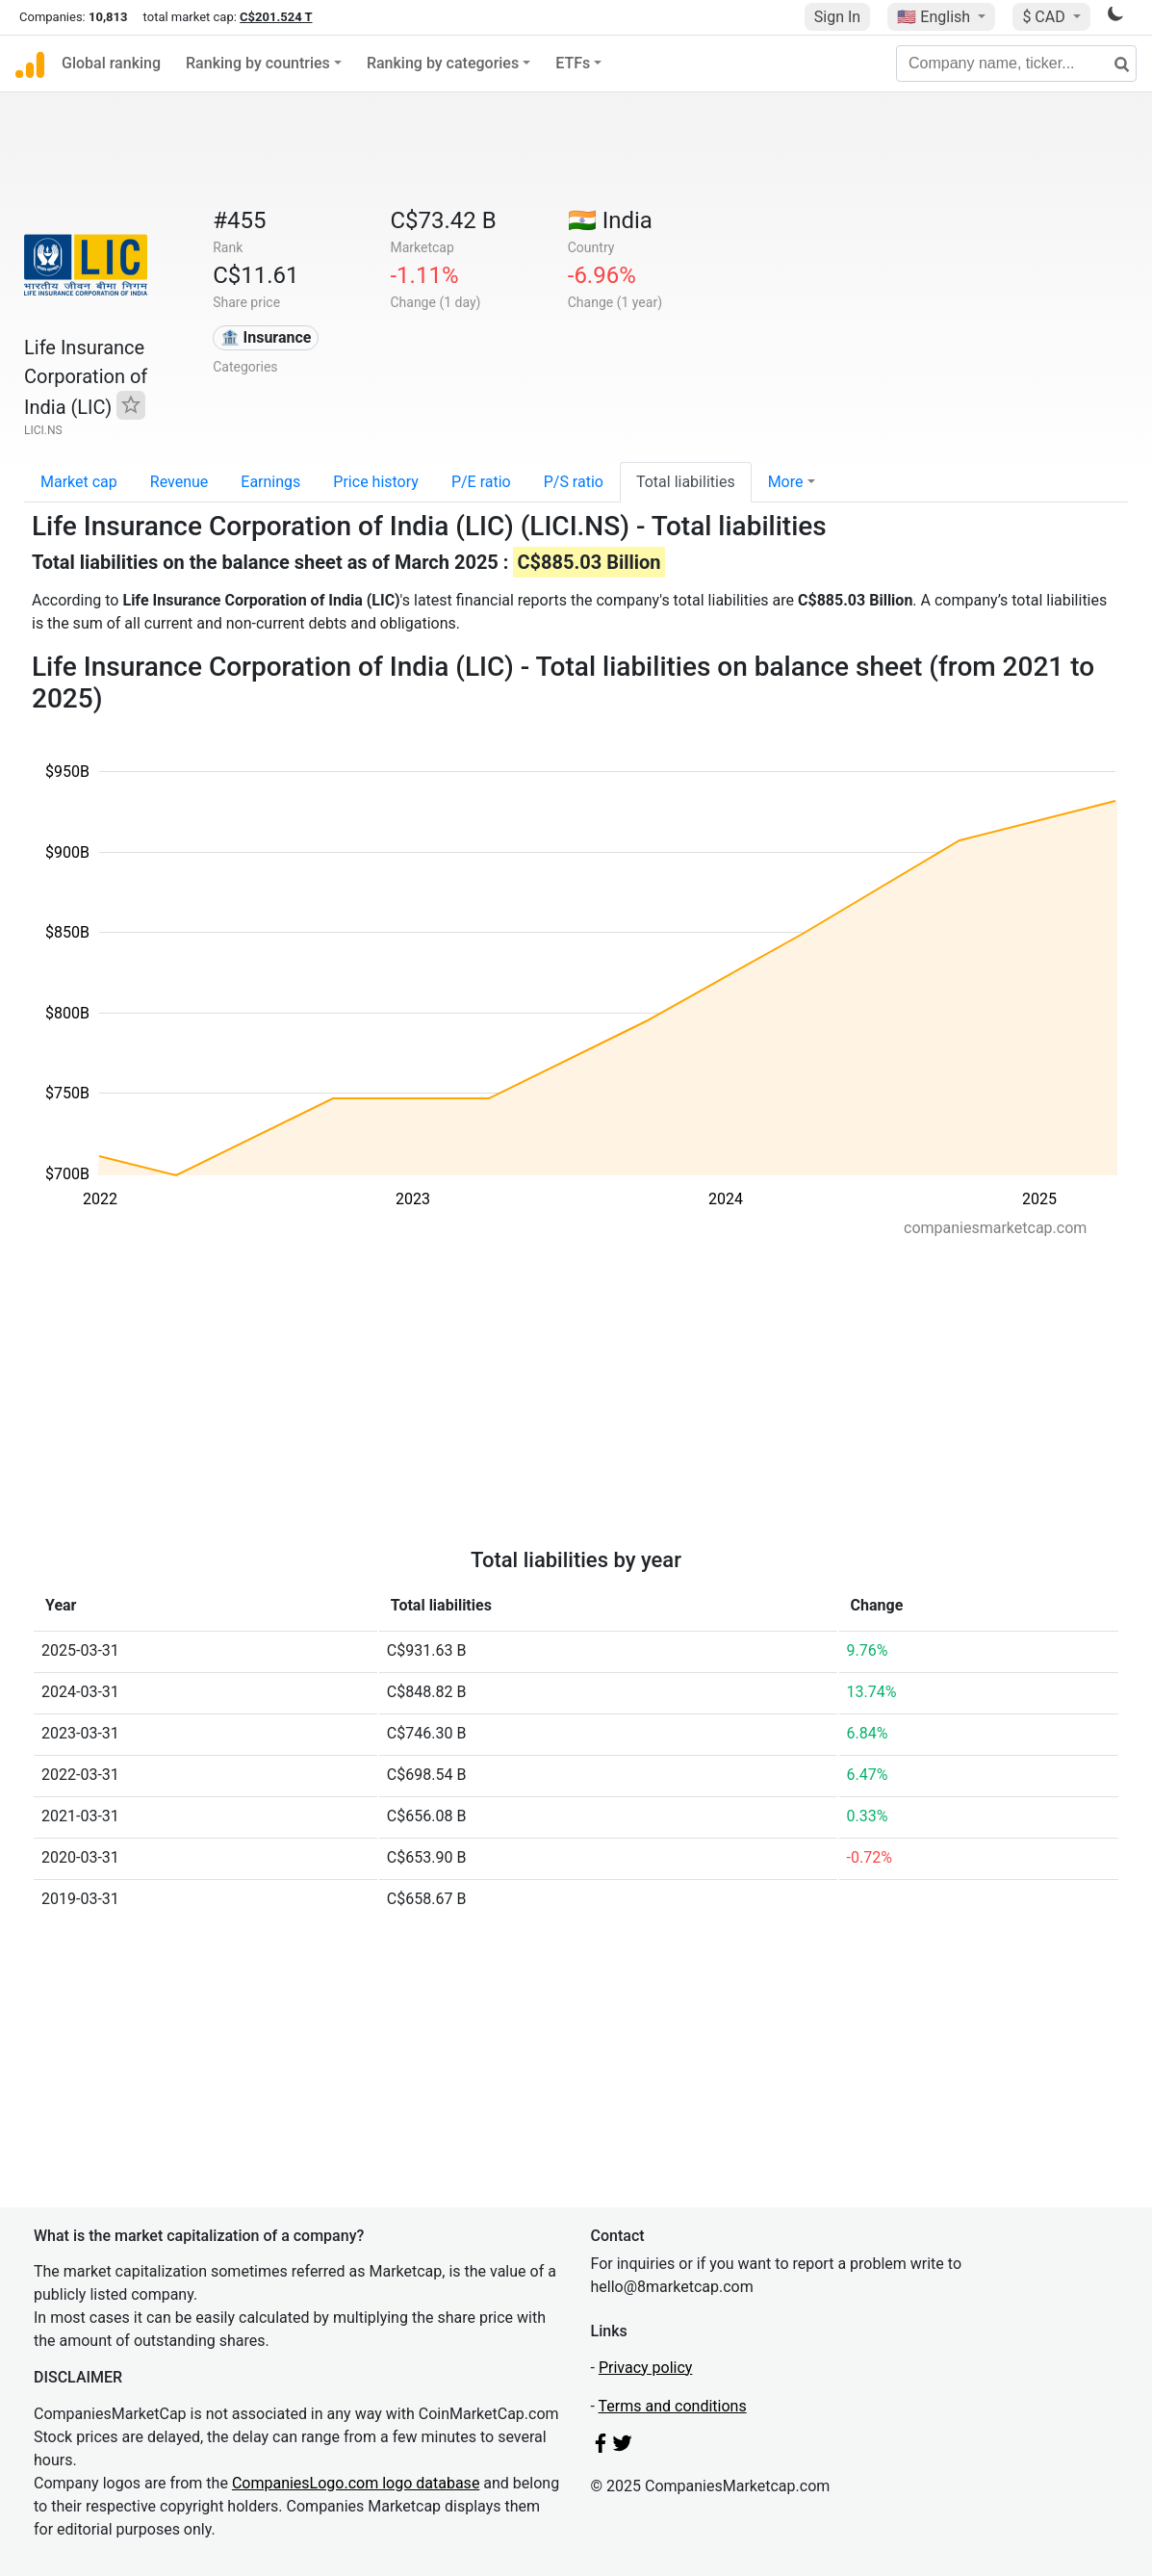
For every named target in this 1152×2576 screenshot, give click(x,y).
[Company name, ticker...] (1016, 63)
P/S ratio (573, 482)
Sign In (837, 17)
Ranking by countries (258, 63)
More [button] (786, 482)
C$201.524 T (276, 17)
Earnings (270, 482)
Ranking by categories (443, 63)
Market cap (78, 482)
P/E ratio (481, 482)
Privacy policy (646, 2367)
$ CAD (1045, 17)
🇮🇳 (610, 220)
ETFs (572, 63)
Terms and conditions (673, 2406)
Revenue (179, 482)
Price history (376, 482)
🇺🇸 (935, 17)
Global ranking (111, 63)
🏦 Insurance (266, 337)
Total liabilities (685, 482)
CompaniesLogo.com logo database (355, 2483)
